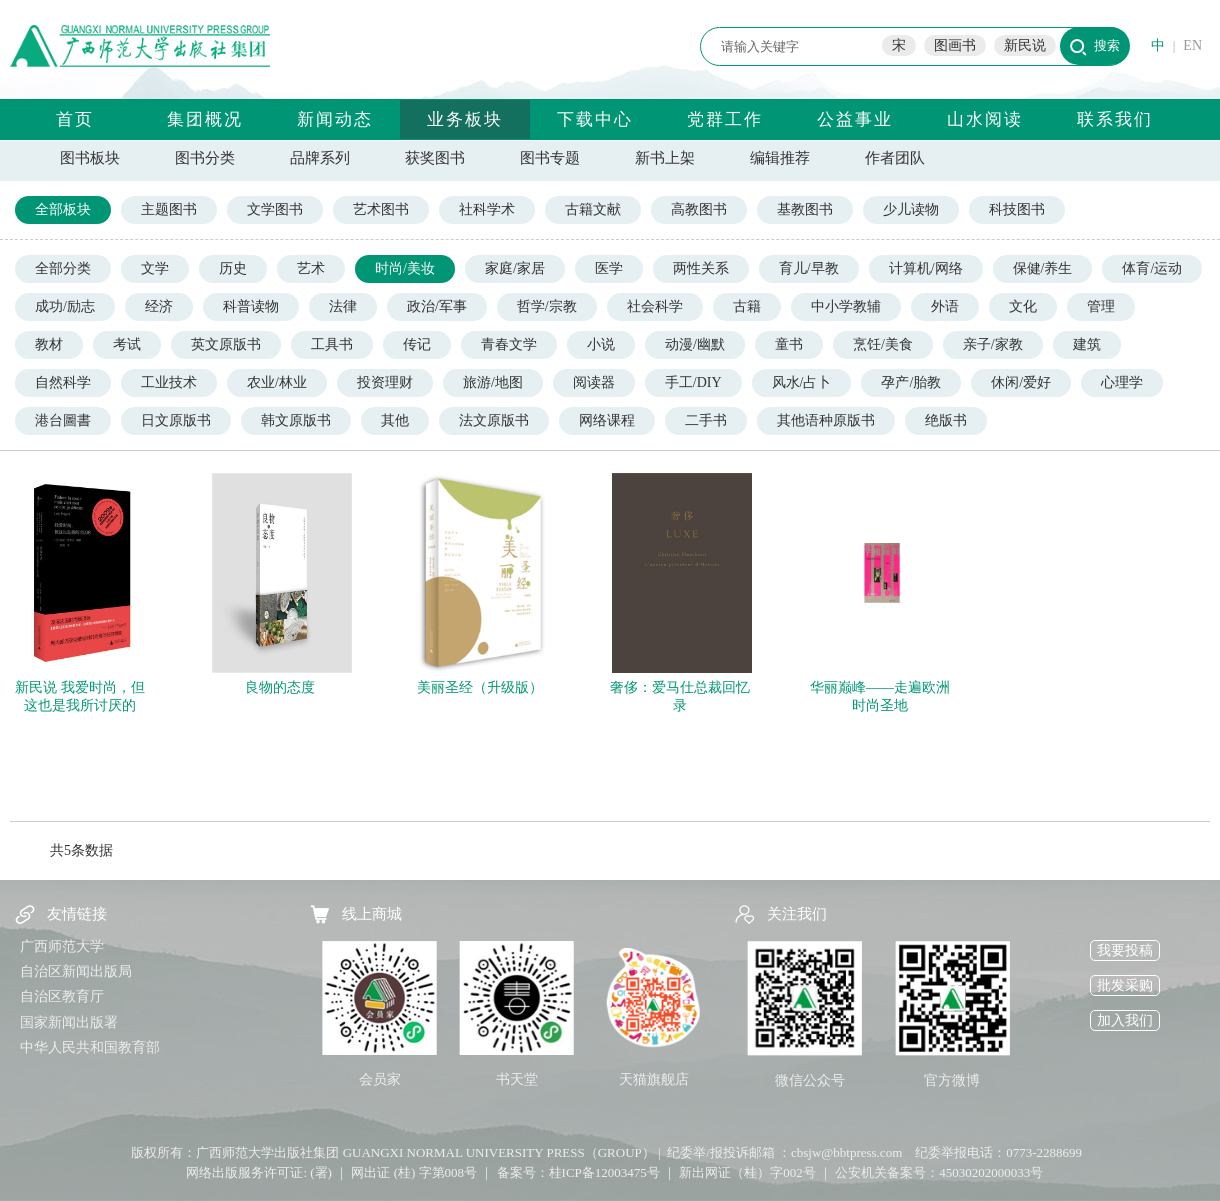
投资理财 (385, 382)
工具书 (332, 344)
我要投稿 (1125, 950)
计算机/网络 (926, 268)
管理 (1101, 306)
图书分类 (205, 158)
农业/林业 (277, 382)
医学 (609, 268)
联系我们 (1115, 119)
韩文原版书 (296, 420)
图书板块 (90, 158)
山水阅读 (985, 119)
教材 (49, 344)
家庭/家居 (515, 268)
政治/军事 (437, 306)
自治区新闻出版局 (76, 971)
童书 (789, 344)
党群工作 (725, 119)
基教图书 (805, 209)
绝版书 (946, 420)
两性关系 (701, 268)
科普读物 (251, 306)
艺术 (311, 268)
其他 (395, 420)
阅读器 (594, 382)
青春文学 (509, 344)
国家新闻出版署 (69, 1022)
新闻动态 (335, 119)
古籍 (747, 306)
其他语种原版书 (826, 420)
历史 (233, 268)
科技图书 (1017, 209)
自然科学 (63, 382)
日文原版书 (176, 420)
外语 (945, 306)
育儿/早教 (809, 268)
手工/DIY (693, 382)
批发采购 (1125, 985)
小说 (601, 344)
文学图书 (275, 209)
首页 (75, 119)
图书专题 (550, 158)
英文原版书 (226, 344)
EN (1192, 45)
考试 (127, 344)
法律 (343, 306)
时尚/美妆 (405, 268)
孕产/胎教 (911, 382)
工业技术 (169, 382)
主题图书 (169, 209)
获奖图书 (435, 158)
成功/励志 (65, 306)
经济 (159, 306)
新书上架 (665, 158)
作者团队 (895, 158)
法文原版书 (494, 420)
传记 (417, 344)
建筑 (1087, 344)
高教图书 (699, 209)
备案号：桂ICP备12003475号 (578, 1172)
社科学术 (487, 209)
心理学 (1122, 382)
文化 (1023, 306)
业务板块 (465, 119)
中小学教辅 (846, 306)
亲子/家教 (993, 344)
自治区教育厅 (62, 996)
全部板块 (63, 209)
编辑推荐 (780, 158)
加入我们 (1125, 1020)
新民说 (1025, 45)
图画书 (955, 45)
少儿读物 (911, 209)
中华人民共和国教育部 (90, 1047)
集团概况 (205, 119)
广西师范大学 (62, 946)
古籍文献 (593, 209)
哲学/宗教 (547, 306)
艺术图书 (381, 209)
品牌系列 (320, 158)
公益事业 (855, 119)
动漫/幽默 (695, 344)
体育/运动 (1152, 268)
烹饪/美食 (883, 344)
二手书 (706, 420)
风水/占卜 (802, 382)
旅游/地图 (493, 382)
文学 (155, 268)
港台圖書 (63, 420)
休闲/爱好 (1021, 382)
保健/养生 (1043, 268)
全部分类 (63, 268)
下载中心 (595, 119)
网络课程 (607, 420)
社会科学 (655, 306)
